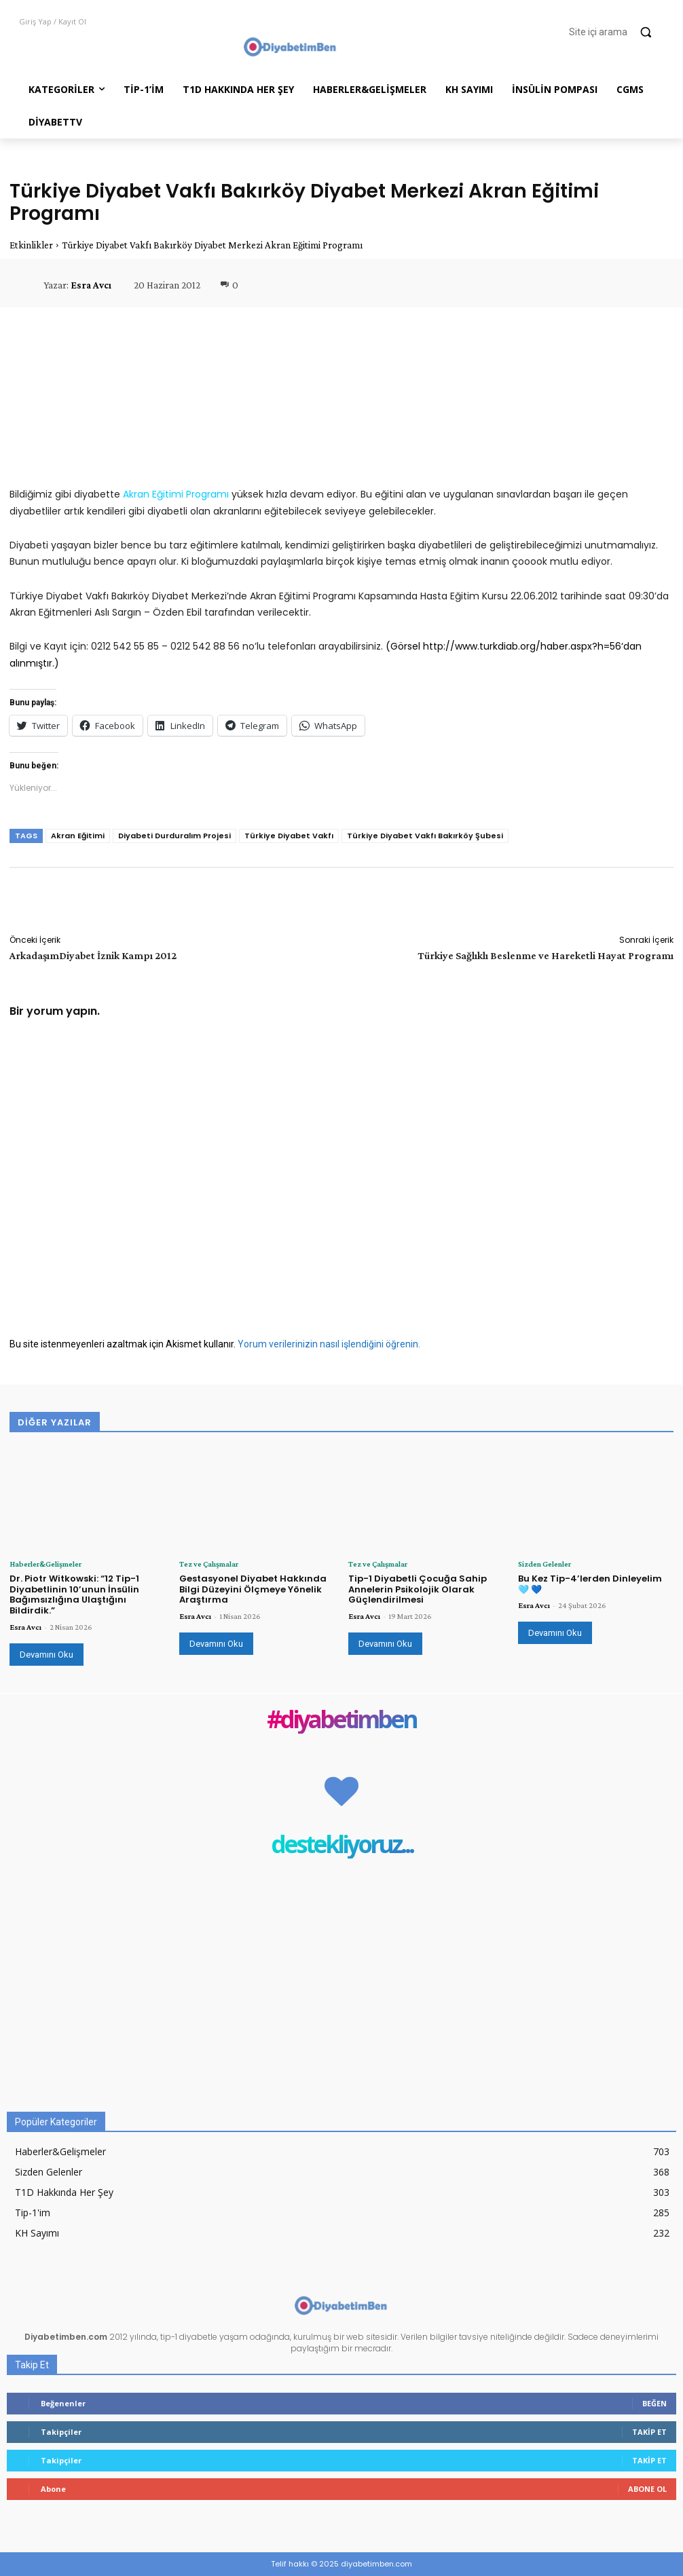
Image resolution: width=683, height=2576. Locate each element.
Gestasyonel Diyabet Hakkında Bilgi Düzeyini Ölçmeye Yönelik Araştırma (253, 1589)
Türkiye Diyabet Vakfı (288, 835)
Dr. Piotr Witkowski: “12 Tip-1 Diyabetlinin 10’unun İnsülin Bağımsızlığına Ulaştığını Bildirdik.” (74, 1594)
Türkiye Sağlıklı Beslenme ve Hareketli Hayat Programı (545, 955)
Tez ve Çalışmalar (208, 1564)
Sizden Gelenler (544, 1564)
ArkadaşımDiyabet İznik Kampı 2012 (93, 955)
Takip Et (649, 2432)
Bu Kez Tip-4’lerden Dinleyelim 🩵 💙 (590, 1584)
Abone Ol (647, 2489)
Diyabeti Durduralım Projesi (174, 835)
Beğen (654, 2403)
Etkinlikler (31, 245)
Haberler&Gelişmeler (45, 1564)
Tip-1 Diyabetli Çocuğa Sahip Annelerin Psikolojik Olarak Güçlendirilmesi (417, 1589)
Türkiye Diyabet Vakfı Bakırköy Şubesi (425, 835)
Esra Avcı (91, 285)
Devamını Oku (46, 1654)
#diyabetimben (341, 1720)
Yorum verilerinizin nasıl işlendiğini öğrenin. (329, 1344)
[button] (616, 32)
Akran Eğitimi (78, 835)
